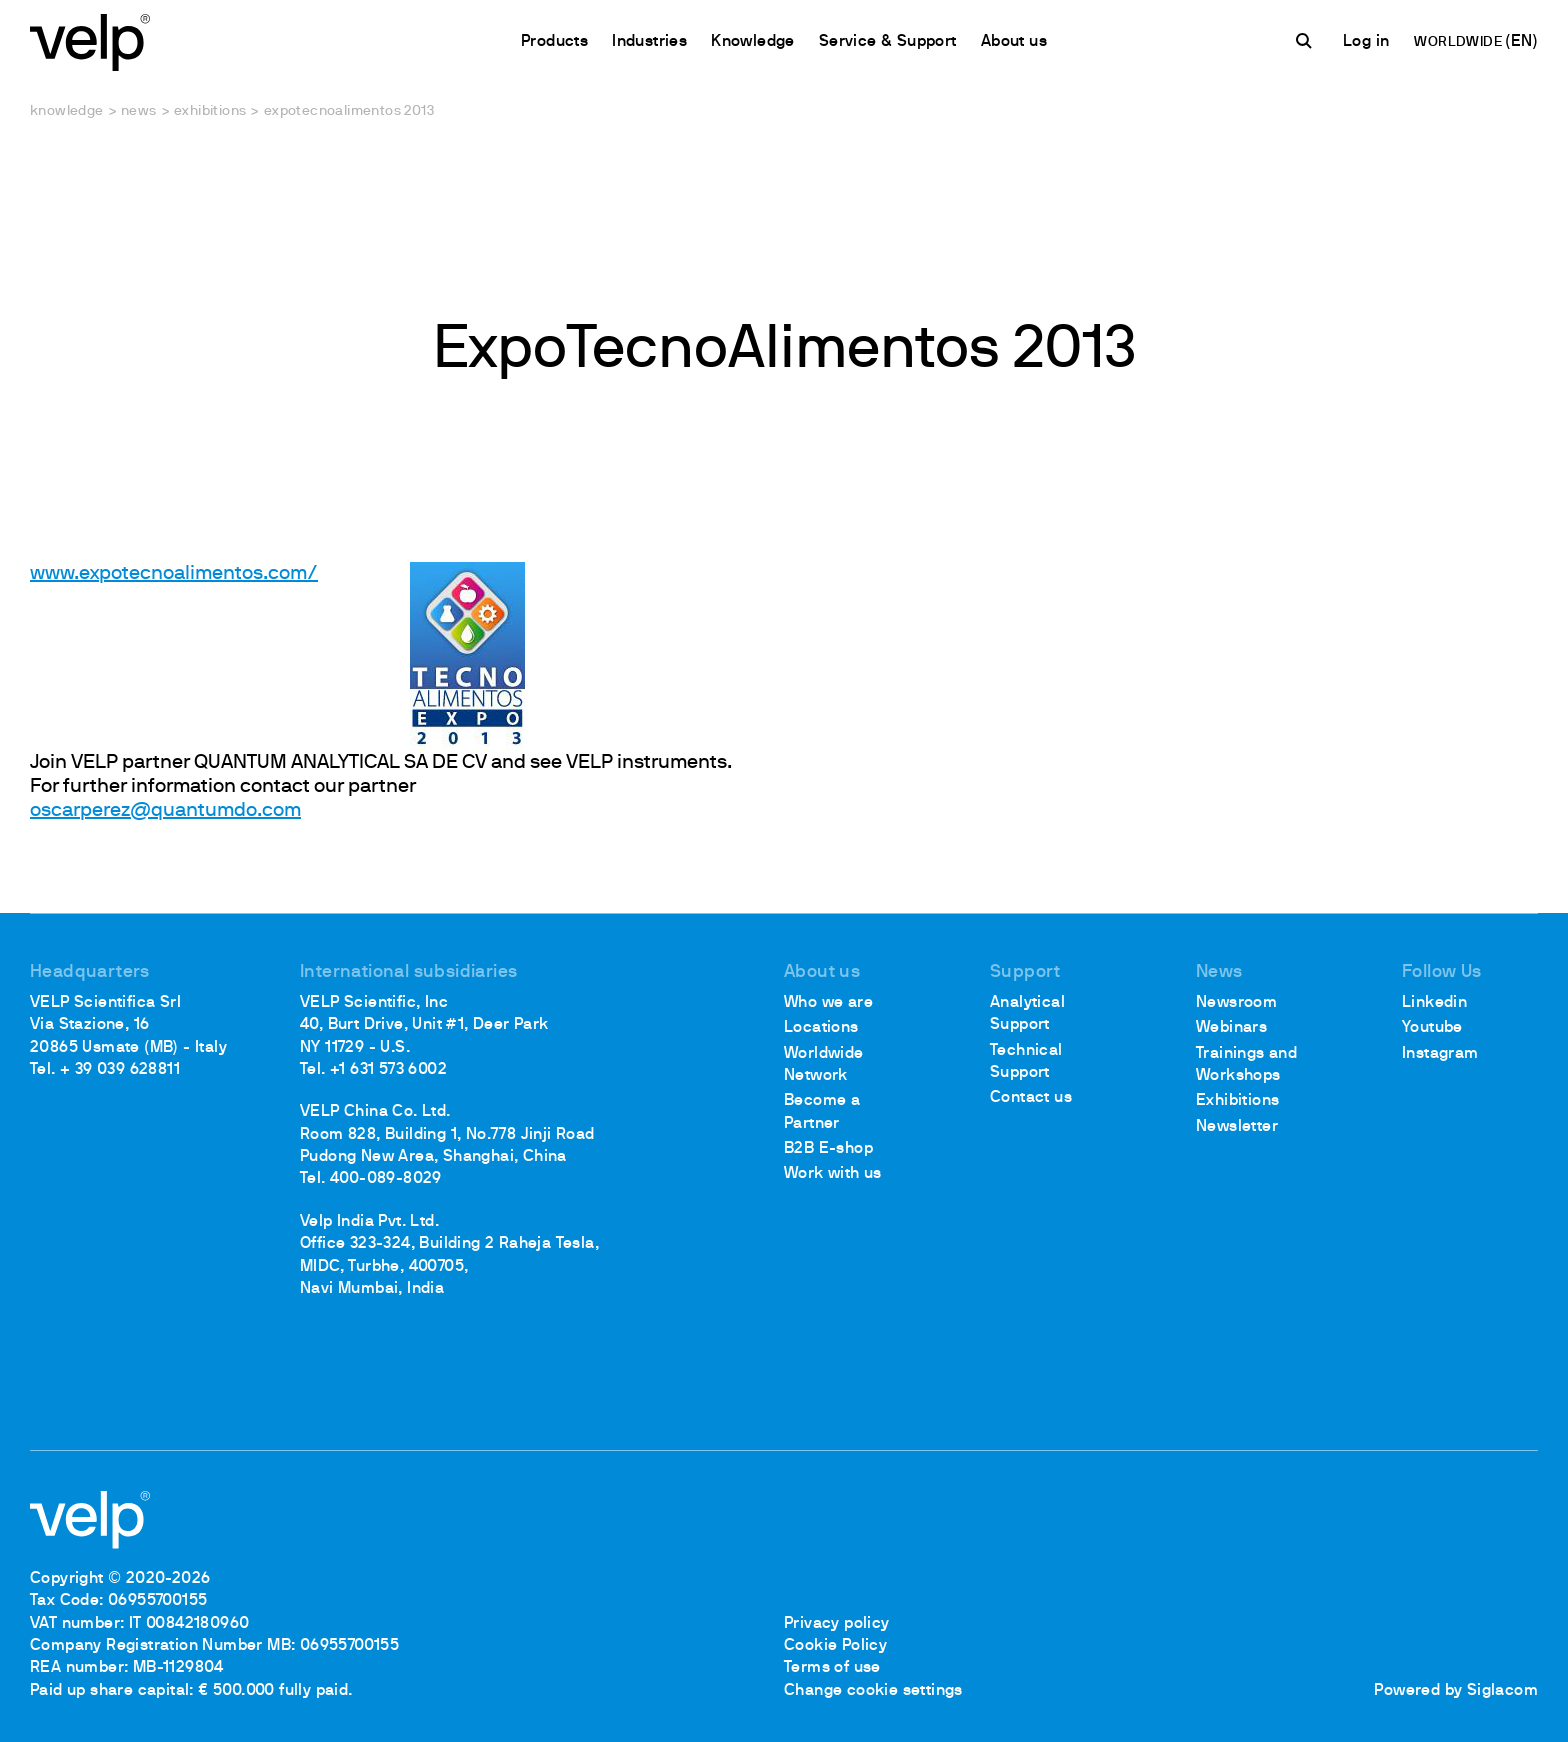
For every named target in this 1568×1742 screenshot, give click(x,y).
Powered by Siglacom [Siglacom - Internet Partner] (1456, 1691)
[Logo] (90, 40)
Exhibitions (210, 111)
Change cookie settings (873, 1691)
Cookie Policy (835, 1646)
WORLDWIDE (1459, 42)
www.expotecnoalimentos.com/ (174, 574)
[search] (1307, 41)
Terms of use (832, 1668)
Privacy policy (837, 1624)
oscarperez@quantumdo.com (165, 811)
